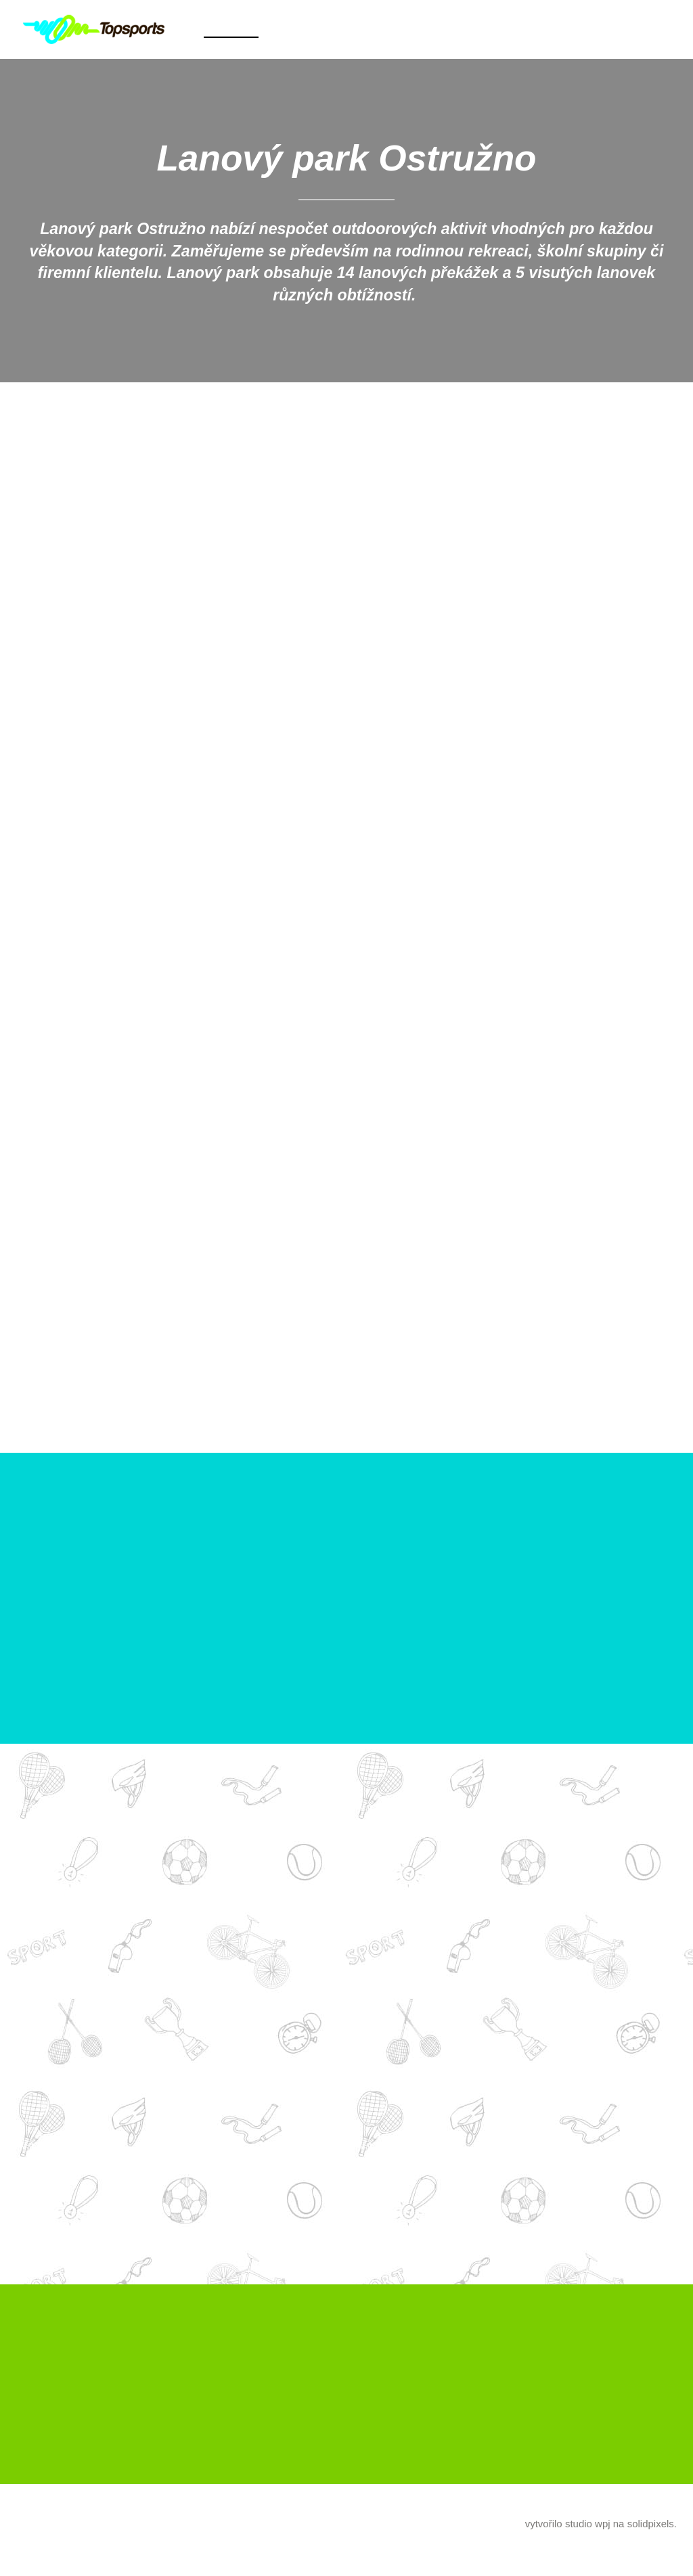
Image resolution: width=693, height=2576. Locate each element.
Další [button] (472, 28)
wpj (602, 2536)
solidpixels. (652, 2536)
